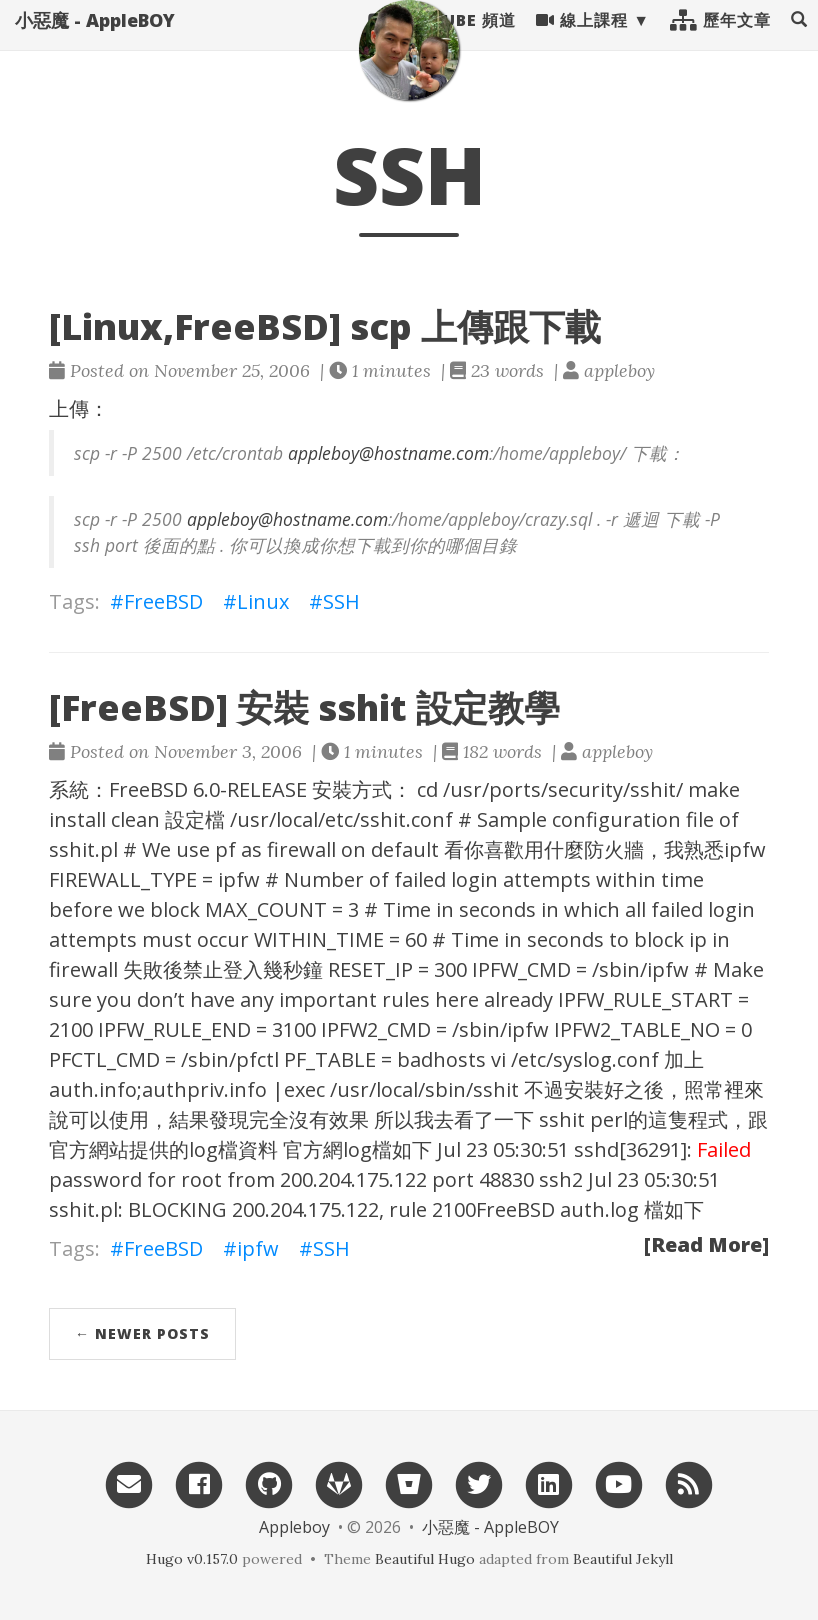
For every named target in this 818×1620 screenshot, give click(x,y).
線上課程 (582, 40)
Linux (263, 601)
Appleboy (294, 1527)
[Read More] (706, 1244)
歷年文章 (720, 40)
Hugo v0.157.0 (192, 1559)
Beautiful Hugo (425, 1559)
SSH (341, 601)
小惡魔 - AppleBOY (95, 40)
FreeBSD (163, 601)
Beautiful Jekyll (623, 1559)
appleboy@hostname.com (388, 453)
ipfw (258, 1248)
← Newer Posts (142, 1333)
